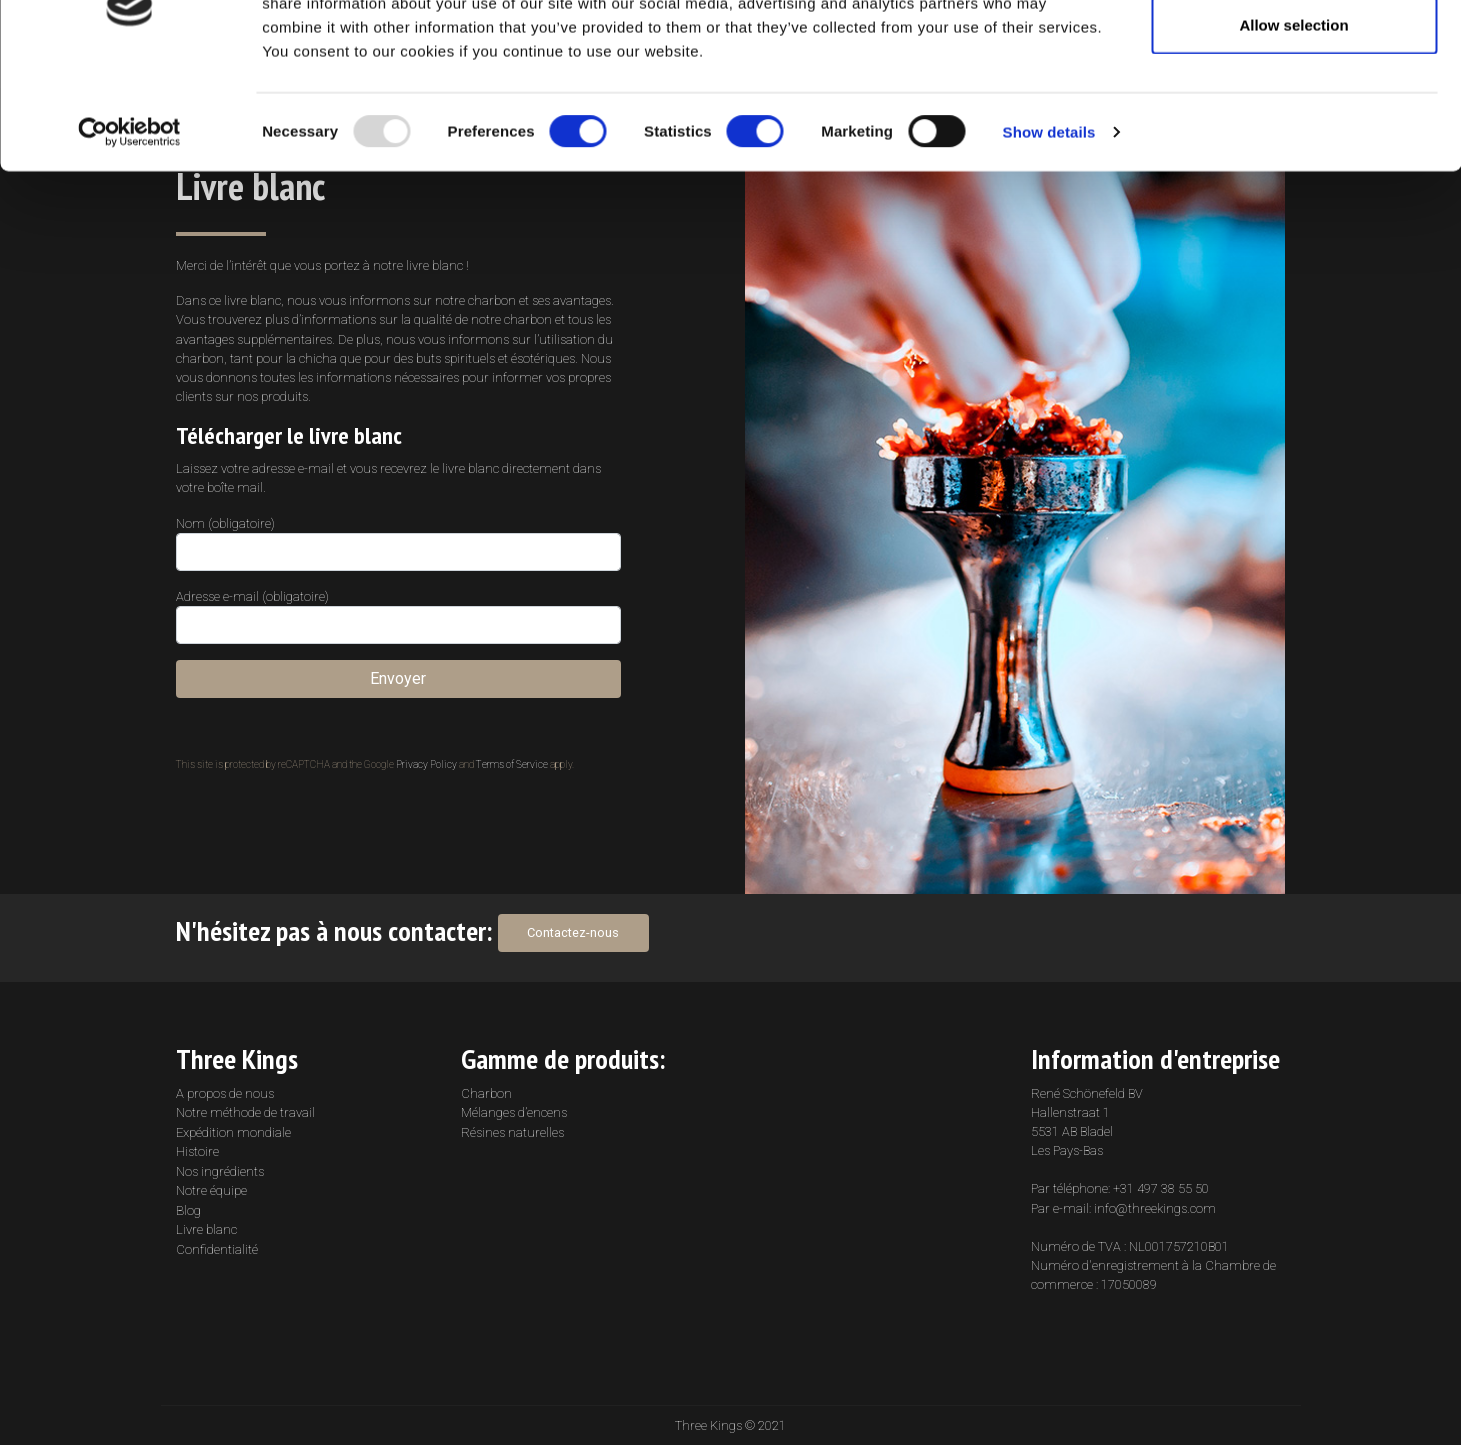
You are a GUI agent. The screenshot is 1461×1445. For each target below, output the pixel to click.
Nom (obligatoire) (398, 543)
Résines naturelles (512, 1132)
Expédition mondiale (233, 1132)
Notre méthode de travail (245, 1112)
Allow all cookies (1294, 52)
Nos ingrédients (220, 1171)
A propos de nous (225, 1093)
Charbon (486, 1093)
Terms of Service (512, 764)
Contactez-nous (573, 932)
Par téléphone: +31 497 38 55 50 (1120, 1188)
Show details (1049, 225)
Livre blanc (206, 1229)
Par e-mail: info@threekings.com (1123, 1208)
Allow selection (1293, 118)
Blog (188, 1210)
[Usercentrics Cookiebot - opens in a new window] (129, 226)
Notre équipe (211, 1190)
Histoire (197, 1151)
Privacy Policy (426, 764)
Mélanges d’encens (514, 1112)
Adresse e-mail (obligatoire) (398, 616)
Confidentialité (217, 1249)
